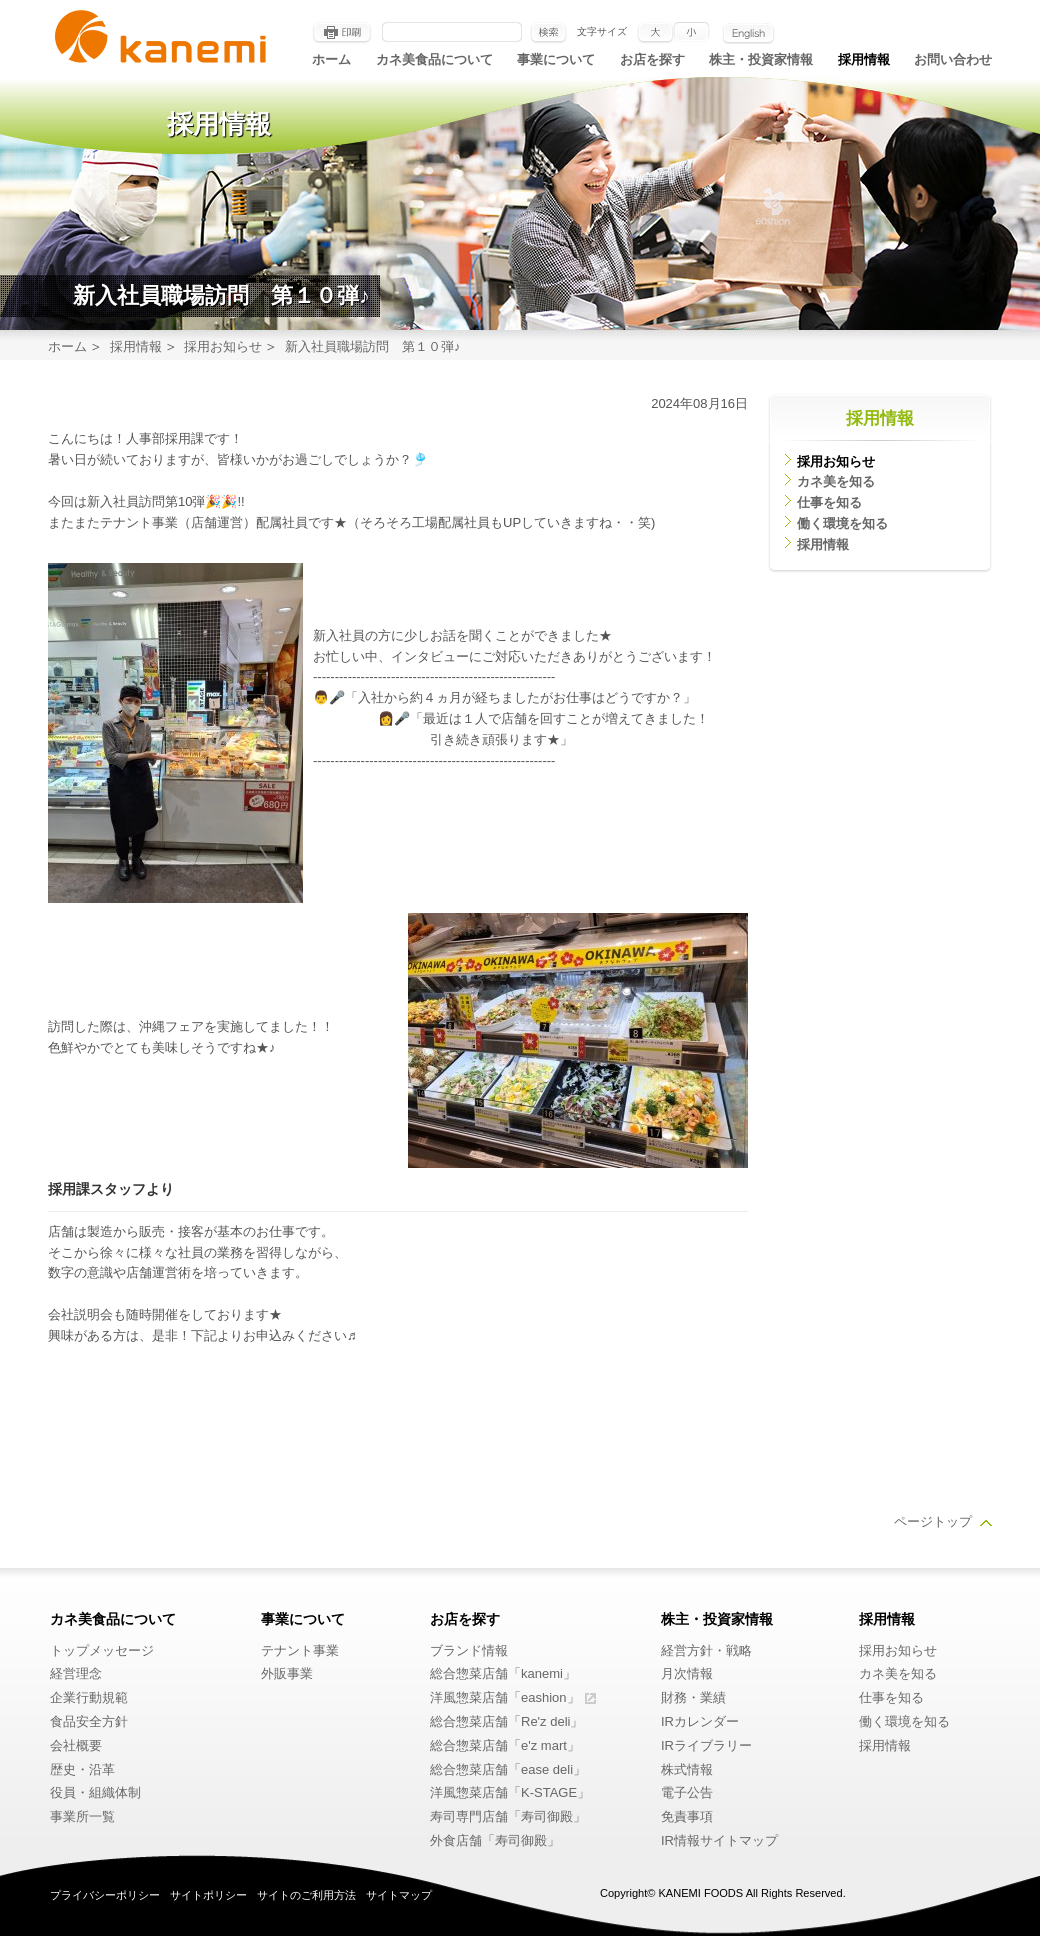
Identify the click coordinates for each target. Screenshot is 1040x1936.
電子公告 (687, 1792)
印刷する (342, 33)
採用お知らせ (223, 346)
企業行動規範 (89, 1697)
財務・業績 (693, 1697)
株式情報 (687, 1769)
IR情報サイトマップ (719, 1840)
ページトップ (933, 1521)
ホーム (331, 59)
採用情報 (864, 59)
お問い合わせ (953, 59)
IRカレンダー (700, 1721)
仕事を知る (829, 502)
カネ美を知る (836, 481)
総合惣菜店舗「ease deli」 (508, 1769)
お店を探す (652, 59)
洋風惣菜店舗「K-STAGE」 (510, 1792)
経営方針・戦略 (706, 1650)
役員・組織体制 (95, 1792)
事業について (556, 59)
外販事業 (287, 1673)
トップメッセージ (102, 1650)
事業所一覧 (82, 1816)
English (748, 33)
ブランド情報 (469, 1650)
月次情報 (687, 1673)
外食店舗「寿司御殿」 (495, 1840)
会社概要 (76, 1745)
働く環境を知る (842, 523)
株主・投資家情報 (761, 59)
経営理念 (76, 1673)
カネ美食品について (434, 59)
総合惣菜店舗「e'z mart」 (505, 1745)
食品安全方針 (89, 1721)
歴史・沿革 (82, 1769)
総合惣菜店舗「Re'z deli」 (506, 1721)
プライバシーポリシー (105, 1895)
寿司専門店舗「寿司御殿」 (508, 1816)
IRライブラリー (706, 1745)
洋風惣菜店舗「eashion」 (505, 1697)
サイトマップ (399, 1895)
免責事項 (687, 1816)
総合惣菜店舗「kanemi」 (503, 1673)
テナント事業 (300, 1650)
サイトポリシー (208, 1895)
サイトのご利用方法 (306, 1895)
